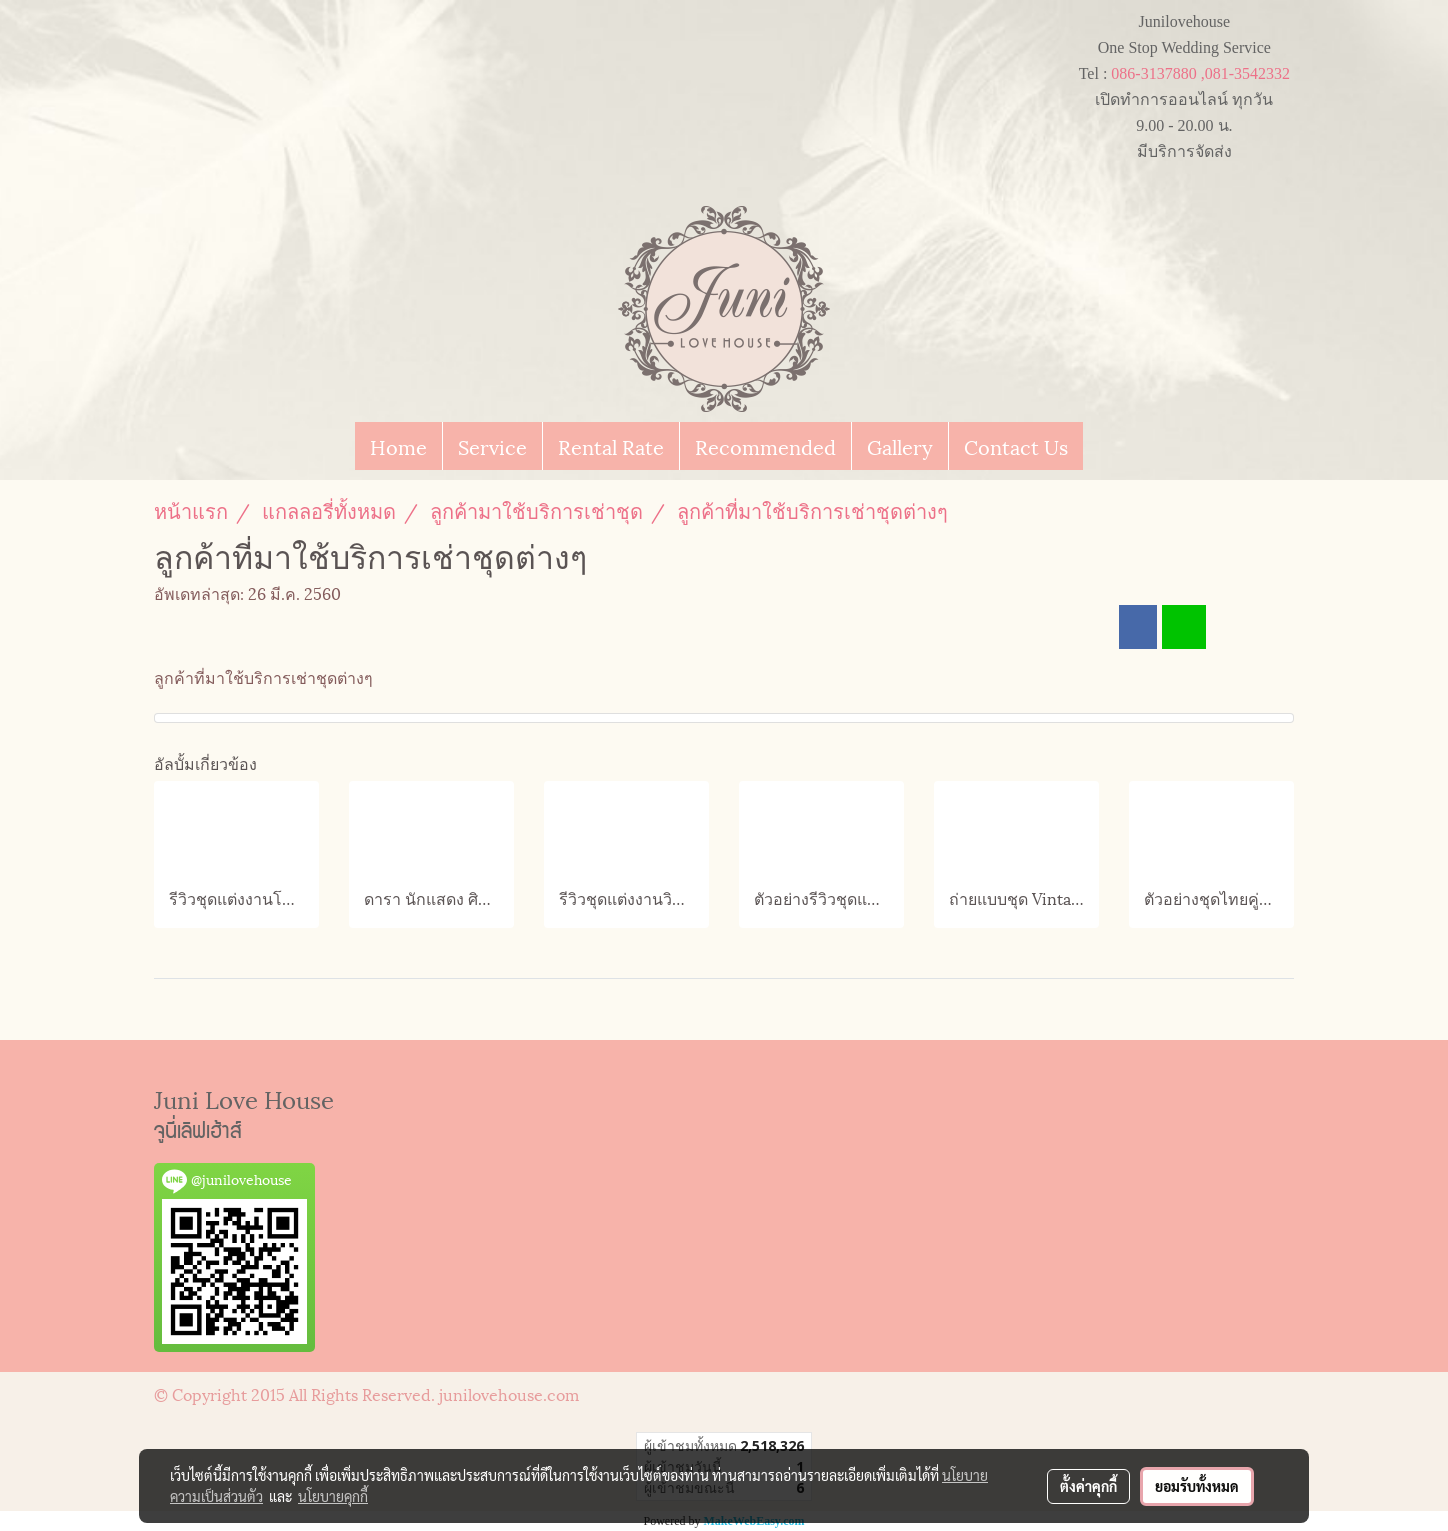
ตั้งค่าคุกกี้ (1088, 1486)
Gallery (900, 446)
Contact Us (1016, 446)
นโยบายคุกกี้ (333, 1496)
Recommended (765, 446)
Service (492, 446)
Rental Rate (611, 446)
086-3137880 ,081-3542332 (1200, 73)
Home (398, 446)
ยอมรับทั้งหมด (1197, 1486)
